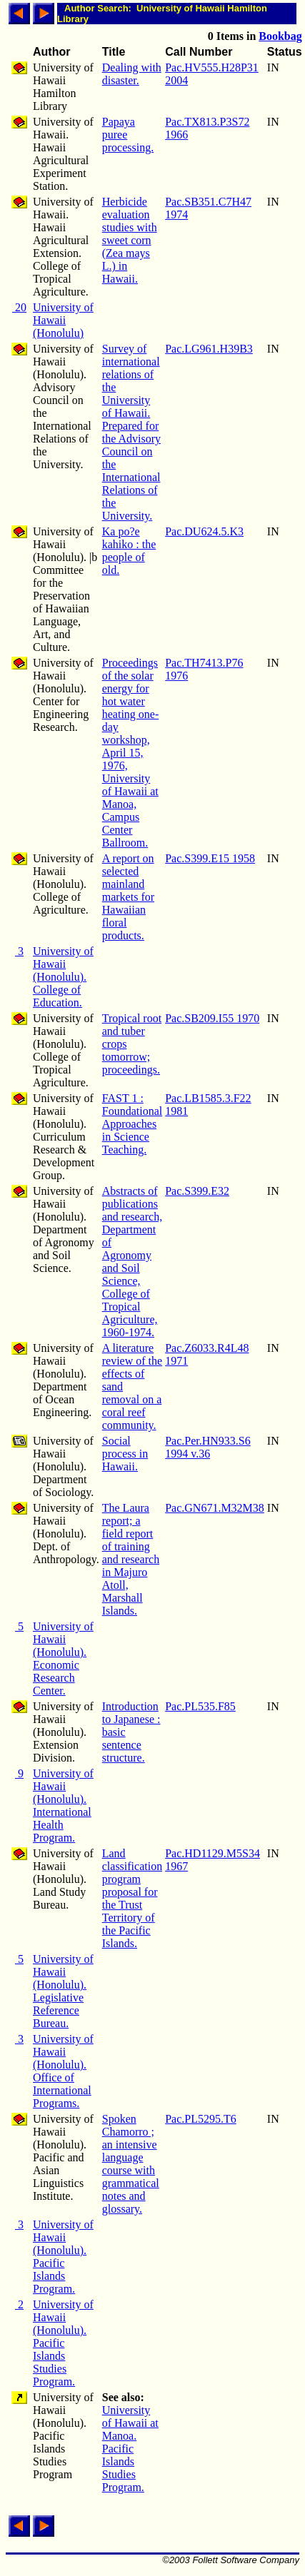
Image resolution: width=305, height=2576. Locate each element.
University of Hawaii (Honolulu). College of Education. (63, 977)
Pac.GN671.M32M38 (214, 1508)
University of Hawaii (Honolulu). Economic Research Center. (63, 1658)
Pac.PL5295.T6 (200, 2119)
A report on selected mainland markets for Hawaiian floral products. (128, 896)
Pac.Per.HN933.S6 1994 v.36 (208, 1447)
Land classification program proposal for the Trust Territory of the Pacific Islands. (132, 1898)
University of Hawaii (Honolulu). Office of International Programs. (63, 2071)
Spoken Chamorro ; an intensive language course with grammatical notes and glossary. (130, 2164)
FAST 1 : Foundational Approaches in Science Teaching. (132, 1124)
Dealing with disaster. (131, 73)
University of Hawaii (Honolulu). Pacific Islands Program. (63, 2256)
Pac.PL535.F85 (200, 1706)
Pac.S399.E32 (197, 1191)
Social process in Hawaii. (125, 1454)
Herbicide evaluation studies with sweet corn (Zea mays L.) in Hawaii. (129, 240)
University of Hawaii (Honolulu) (63, 320)
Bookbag (280, 36)
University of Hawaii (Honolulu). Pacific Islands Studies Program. (63, 2343)
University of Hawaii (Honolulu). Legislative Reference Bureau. (63, 1991)
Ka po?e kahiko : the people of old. (129, 550)
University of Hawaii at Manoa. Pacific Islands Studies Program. (130, 2448)
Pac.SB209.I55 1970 (212, 1018)
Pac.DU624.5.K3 (204, 531)
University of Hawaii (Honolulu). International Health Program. (63, 1805)
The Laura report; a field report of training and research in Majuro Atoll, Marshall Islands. (130, 1559)
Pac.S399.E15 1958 (210, 858)
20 (19, 307)
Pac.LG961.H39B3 (209, 349)
